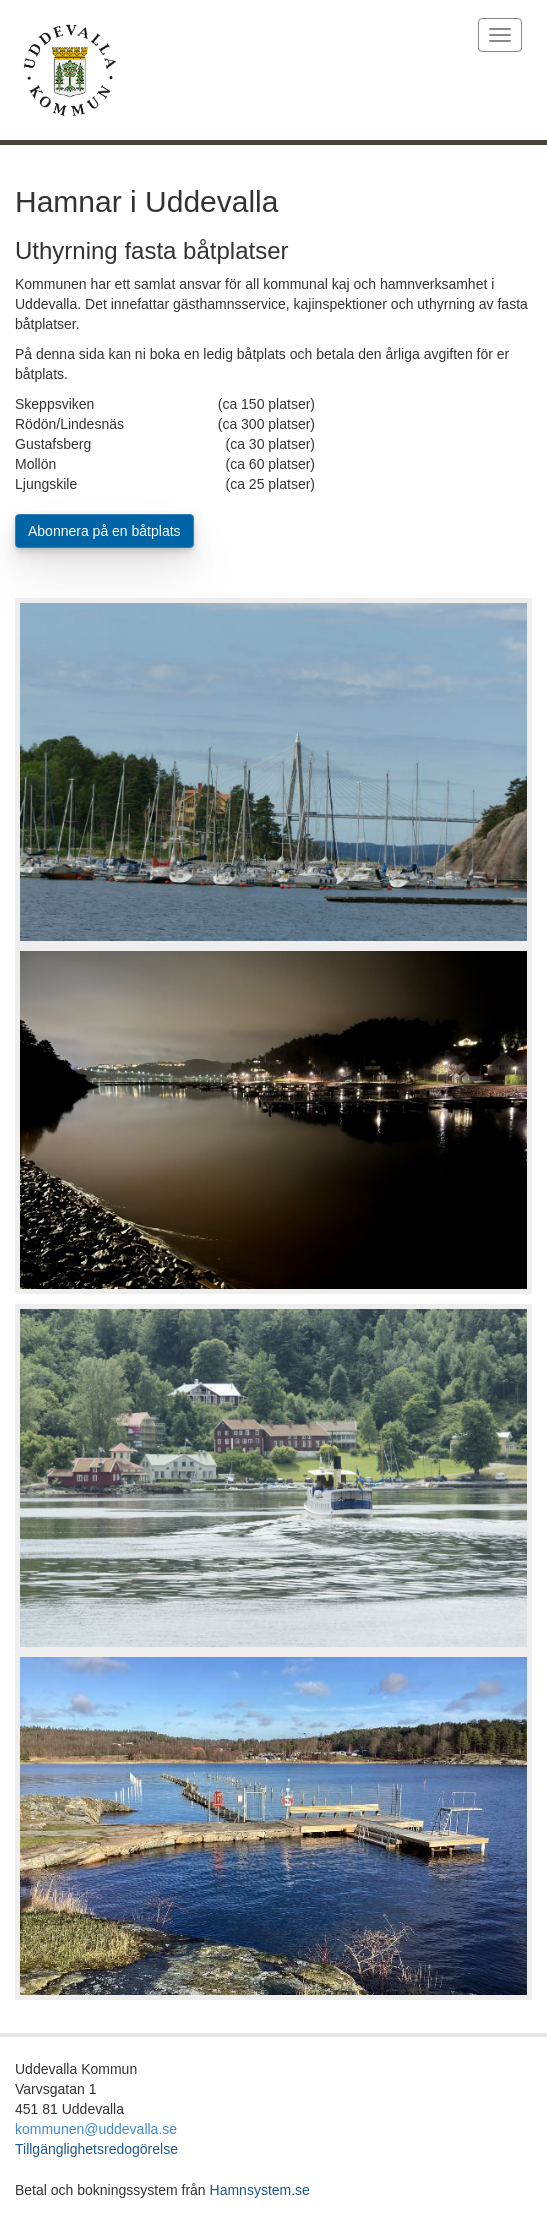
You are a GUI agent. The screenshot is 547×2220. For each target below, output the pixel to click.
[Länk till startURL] (228, 70)
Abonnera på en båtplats (104, 531)
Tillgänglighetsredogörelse (96, 2149)
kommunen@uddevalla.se (96, 2129)
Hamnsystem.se (260, 2190)
